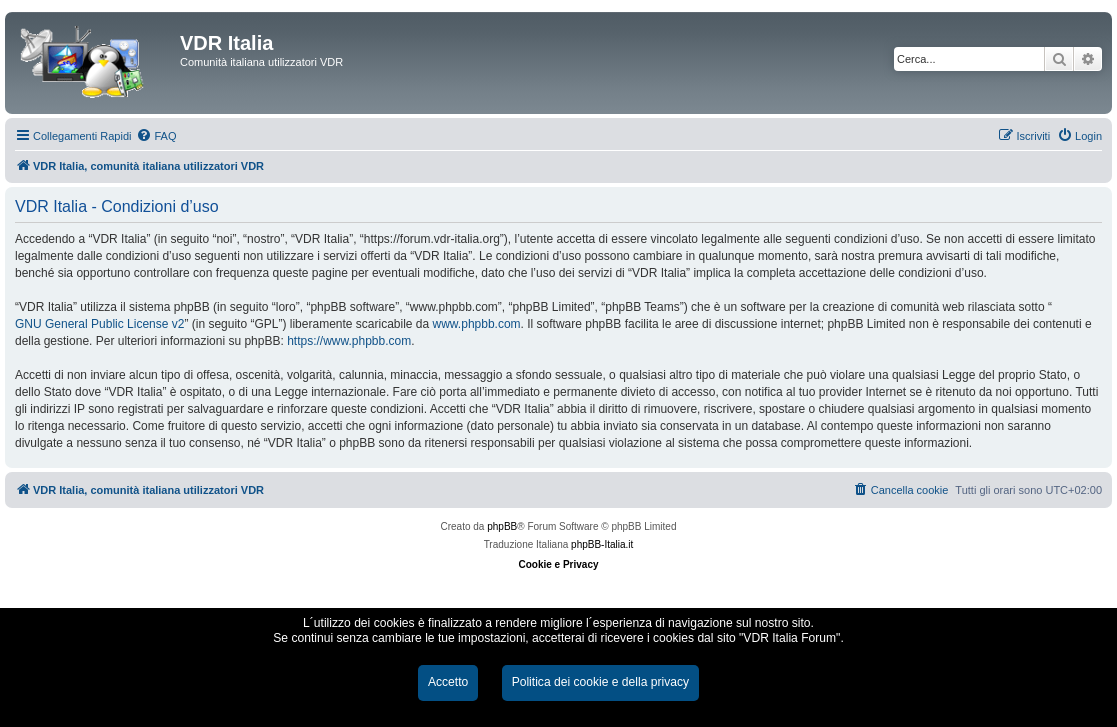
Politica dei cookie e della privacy (600, 682)
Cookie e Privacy (558, 564)
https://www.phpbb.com (349, 341)
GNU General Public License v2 (99, 324)
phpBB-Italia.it (602, 544)
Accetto (448, 682)
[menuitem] (156, 136)
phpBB (502, 526)
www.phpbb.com (477, 324)
